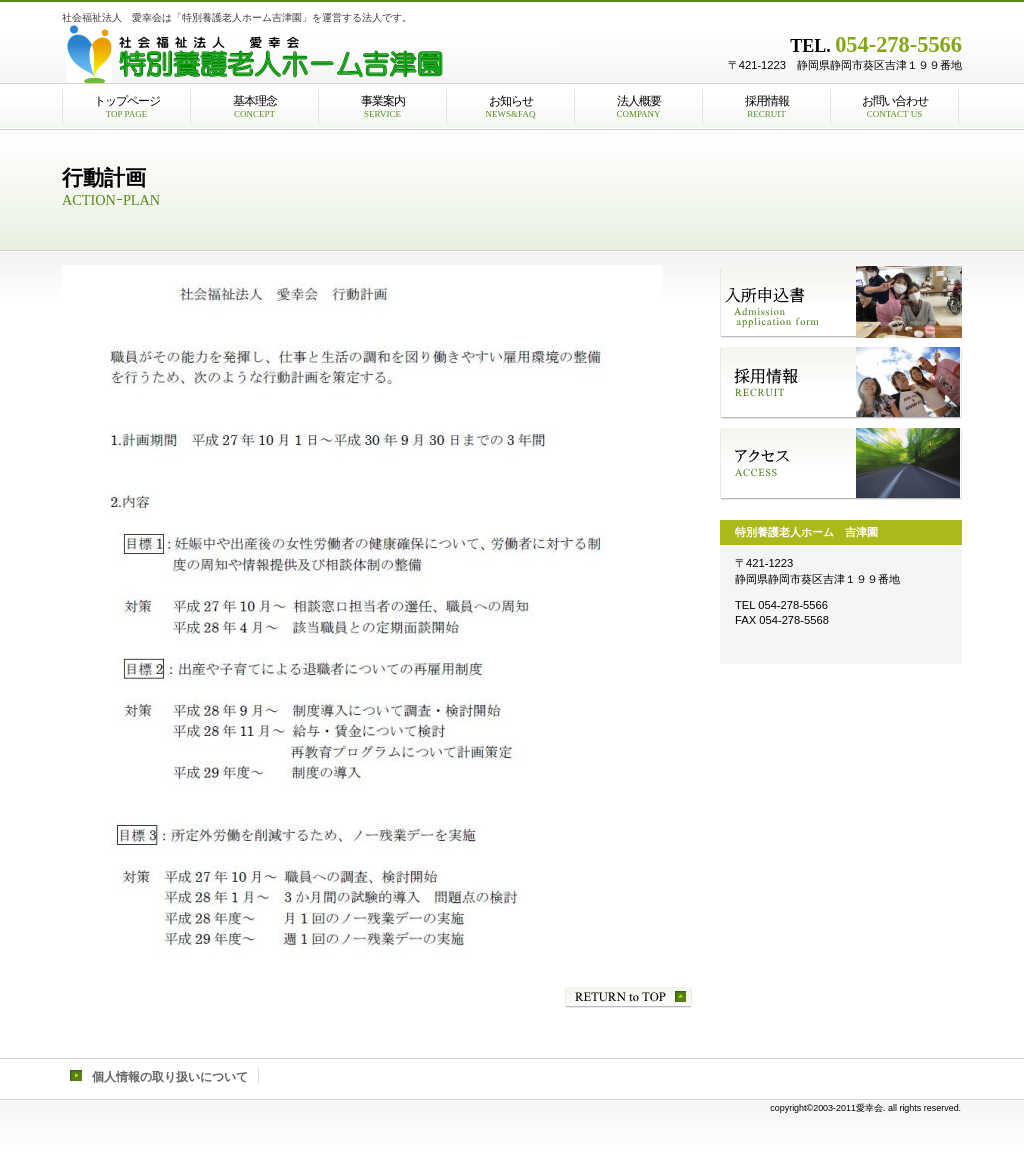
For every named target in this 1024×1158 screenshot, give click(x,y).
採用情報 (841, 383)
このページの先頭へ (628, 997)
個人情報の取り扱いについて (170, 1077)
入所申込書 (841, 302)
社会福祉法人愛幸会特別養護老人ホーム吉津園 (312, 55)
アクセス (841, 464)
